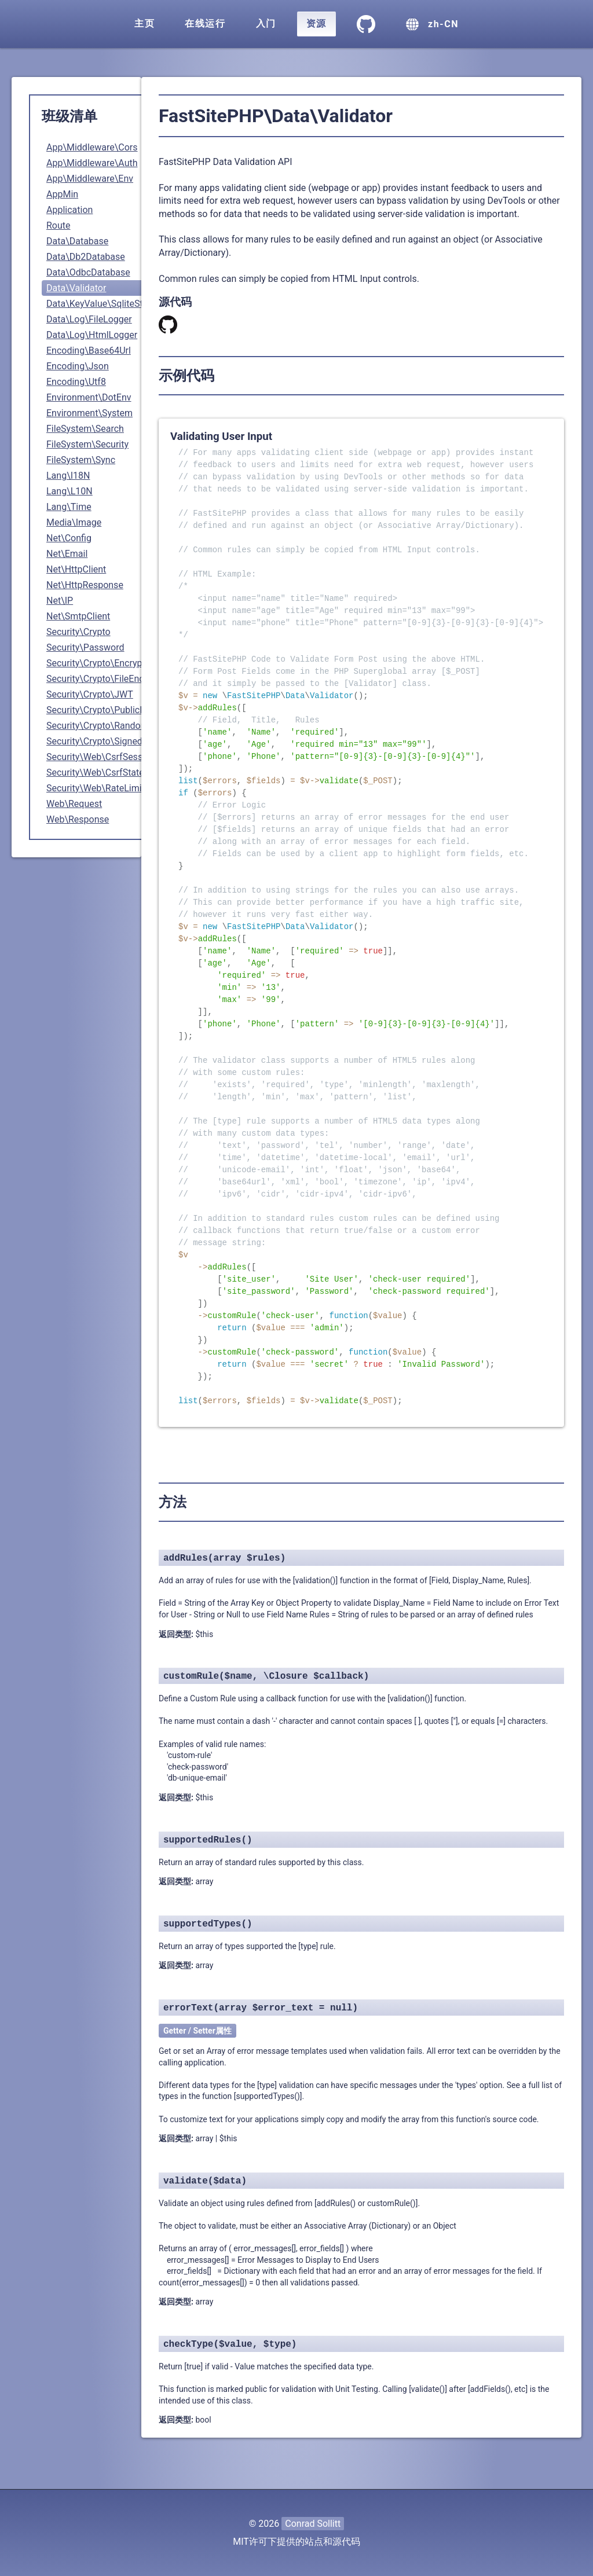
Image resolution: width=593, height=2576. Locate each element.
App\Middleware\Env (89, 178)
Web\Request (74, 803)
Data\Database (77, 241)
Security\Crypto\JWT (89, 694)
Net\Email (66, 553)
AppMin (62, 194)
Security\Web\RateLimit (95, 788)
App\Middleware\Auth (92, 162)
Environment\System (89, 413)
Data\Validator (76, 287)
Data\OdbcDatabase (88, 272)
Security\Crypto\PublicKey (100, 709)
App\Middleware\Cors (92, 147)
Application (69, 209)
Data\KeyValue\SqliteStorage (106, 303)
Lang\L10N (69, 491)
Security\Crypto (78, 631)
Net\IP (59, 600)
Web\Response (77, 819)
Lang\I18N (68, 475)
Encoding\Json (77, 366)
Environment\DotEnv (88, 397)
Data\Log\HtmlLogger (91, 334)
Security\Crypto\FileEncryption (109, 678)
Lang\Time (68, 506)
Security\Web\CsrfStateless (103, 772)
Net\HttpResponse (84, 584)
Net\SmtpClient (78, 616)
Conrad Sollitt (313, 2523)
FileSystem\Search (85, 428)
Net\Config (68, 538)
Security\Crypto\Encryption (102, 663)
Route (58, 225)
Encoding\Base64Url (88, 350)
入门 (266, 23)
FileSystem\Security (87, 444)
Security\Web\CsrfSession (100, 756)
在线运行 (205, 23)
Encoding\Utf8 (76, 381)
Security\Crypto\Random (97, 725)
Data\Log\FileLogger (89, 319)
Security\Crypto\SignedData (104, 741)
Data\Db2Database (85, 256)
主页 (144, 23)
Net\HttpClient (76, 569)
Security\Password (85, 647)
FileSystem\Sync (80, 459)
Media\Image (73, 522)
